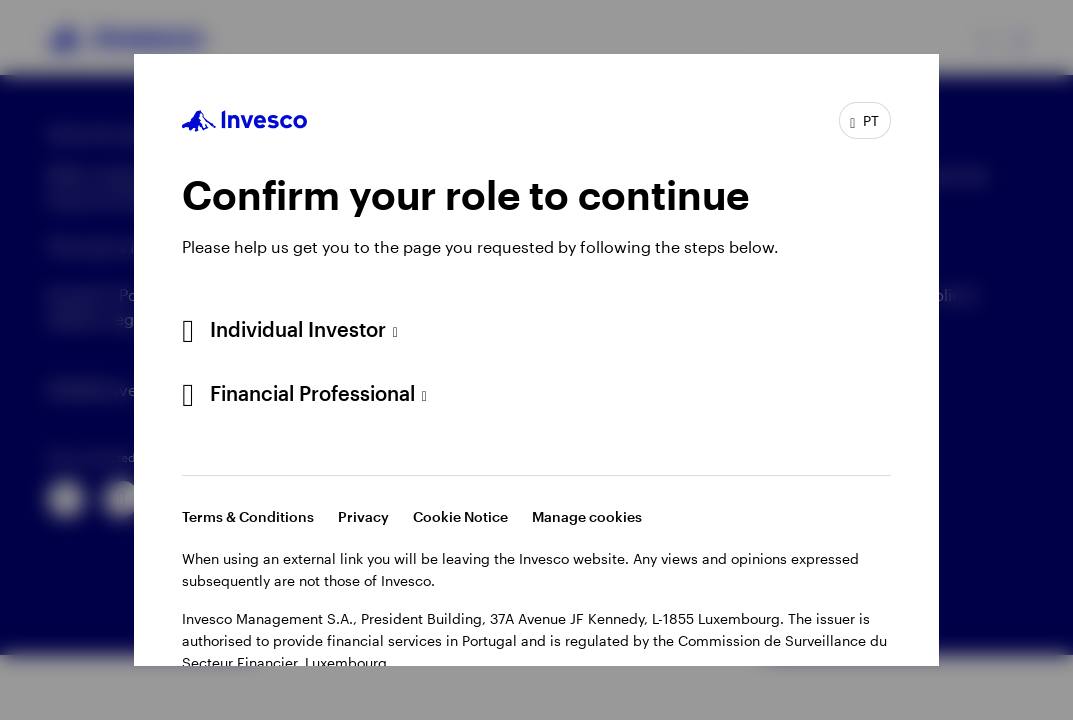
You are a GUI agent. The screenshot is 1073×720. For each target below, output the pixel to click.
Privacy (363, 516)
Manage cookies (587, 516)
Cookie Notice (460, 516)
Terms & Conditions (248, 516)
